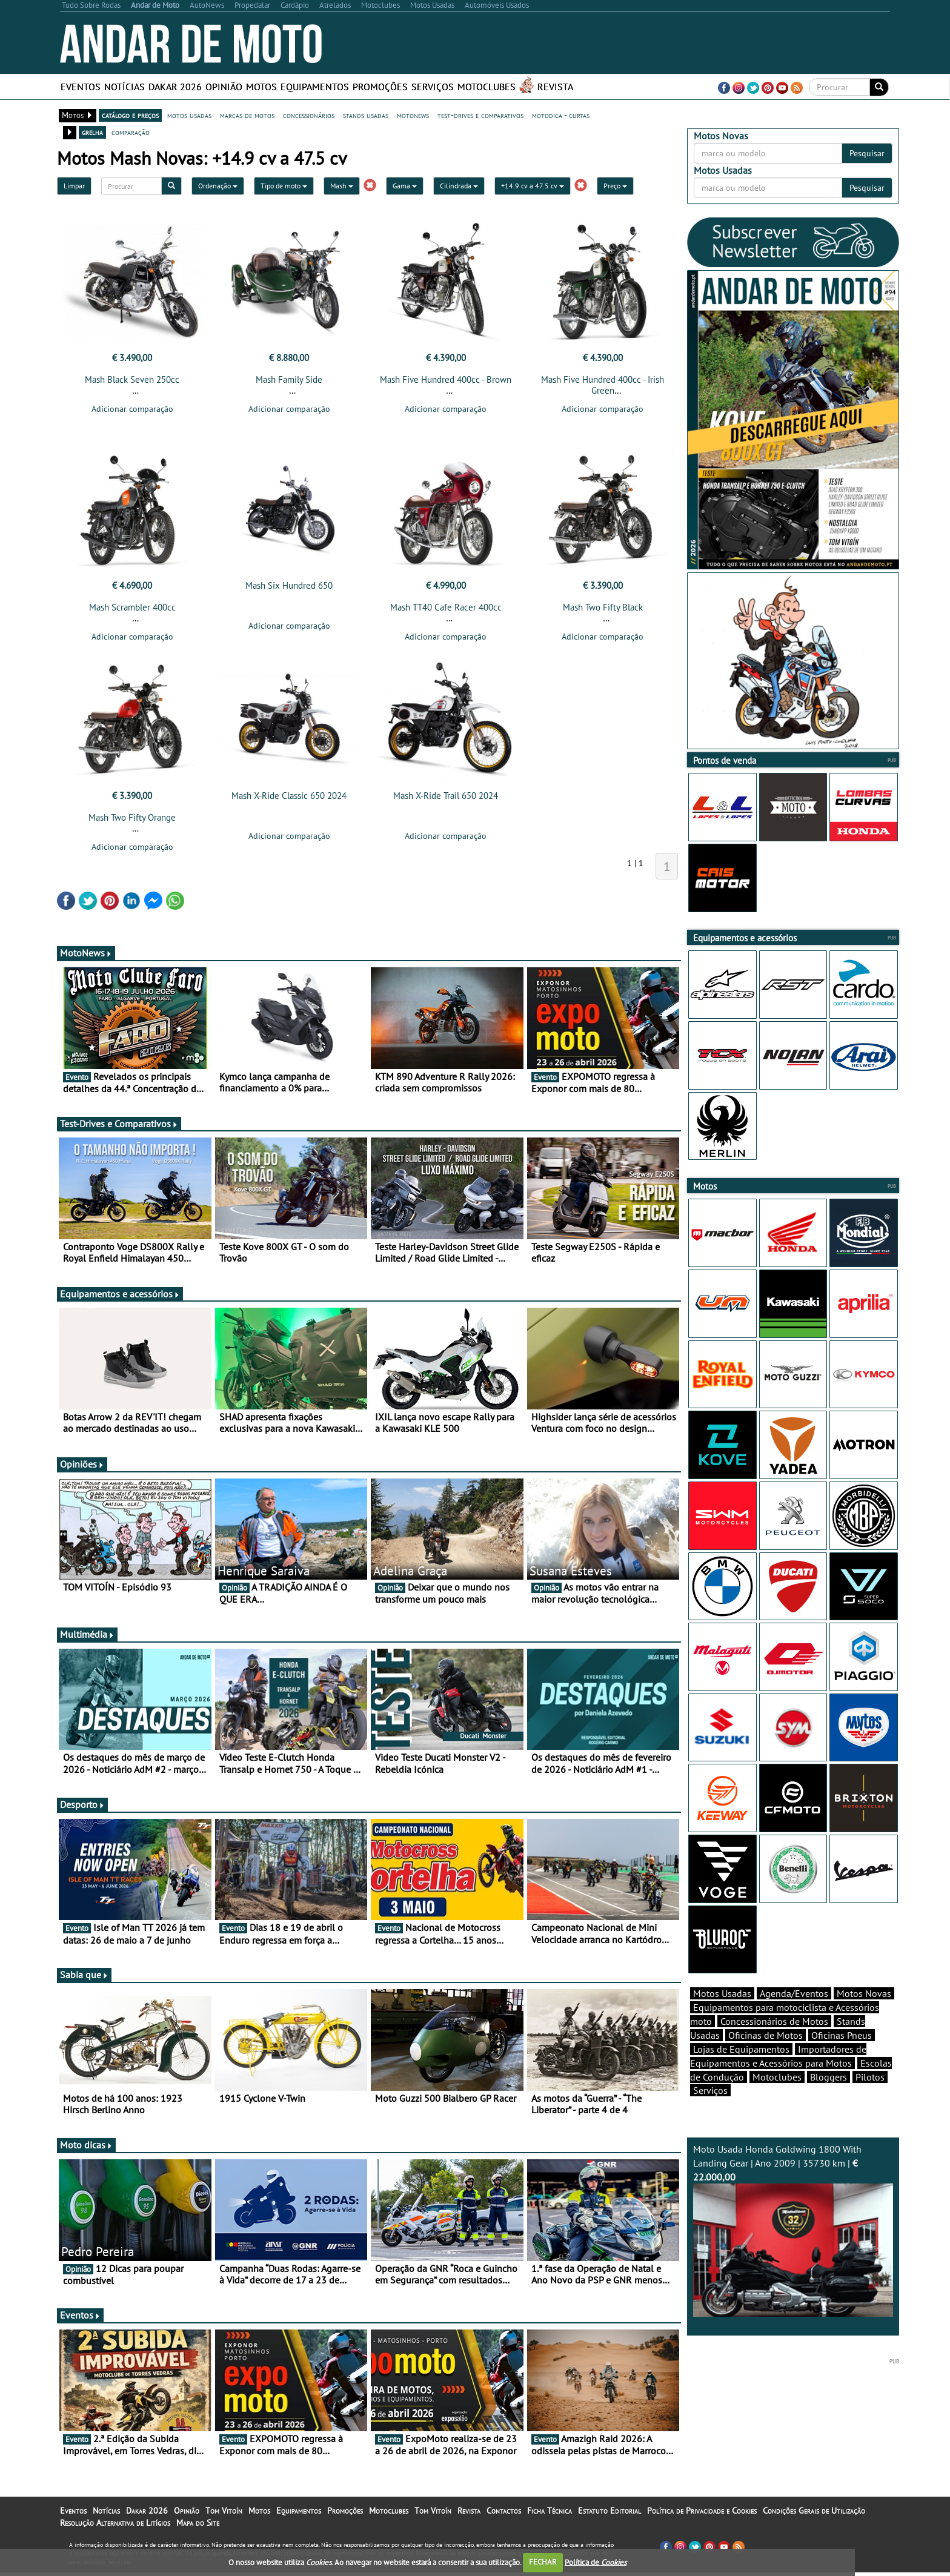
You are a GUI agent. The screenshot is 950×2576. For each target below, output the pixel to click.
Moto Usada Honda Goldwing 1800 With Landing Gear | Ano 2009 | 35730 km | (793, 2251)
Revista (555, 87)
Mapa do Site (197, 2526)
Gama (405, 185)
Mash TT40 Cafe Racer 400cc (446, 611)
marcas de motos (247, 115)
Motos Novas (864, 2014)
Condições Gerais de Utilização (814, 2514)
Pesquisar (867, 153)
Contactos (504, 2514)
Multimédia (87, 1638)
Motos (261, 87)
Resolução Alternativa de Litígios (115, 2526)
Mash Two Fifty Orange (132, 821)
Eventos (81, 87)
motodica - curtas (561, 115)
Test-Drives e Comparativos (119, 1127)
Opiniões (82, 1468)
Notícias (124, 87)
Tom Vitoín (223, 2514)
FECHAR (543, 2562)
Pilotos (870, 2098)
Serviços (432, 87)
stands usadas (365, 115)
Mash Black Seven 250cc (132, 379)
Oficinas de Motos (765, 2056)
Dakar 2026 (175, 87)
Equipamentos (315, 87)
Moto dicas (86, 2148)
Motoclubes (486, 87)
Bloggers (828, 2098)
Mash (341, 185)
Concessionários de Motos (774, 2042)
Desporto (82, 1808)
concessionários (308, 115)
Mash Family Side (289, 379)
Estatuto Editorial (609, 2514)
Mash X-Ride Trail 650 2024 (445, 799)
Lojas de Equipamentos (741, 2070)
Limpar (74, 185)
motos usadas (189, 115)
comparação (130, 132)
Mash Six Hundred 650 (289, 589)
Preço (615, 185)
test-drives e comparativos (480, 115)
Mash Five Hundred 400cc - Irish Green (602, 385)
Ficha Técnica (549, 2514)
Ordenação (218, 185)
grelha (92, 132)
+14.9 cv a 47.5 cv (532, 185)
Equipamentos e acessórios (120, 1297)
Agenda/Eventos (794, 2014)
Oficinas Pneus (841, 2056)
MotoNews (86, 956)
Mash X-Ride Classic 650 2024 (289, 799)
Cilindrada (459, 185)
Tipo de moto (284, 185)
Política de (595, 2562)
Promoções (380, 87)
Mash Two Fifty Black (603, 611)
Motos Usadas (722, 2014)
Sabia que (84, 1978)
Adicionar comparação (132, 408)
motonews (413, 115)
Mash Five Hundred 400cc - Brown (445, 379)
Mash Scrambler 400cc (132, 611)
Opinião (223, 87)
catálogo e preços (130, 115)
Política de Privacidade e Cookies (702, 2514)
